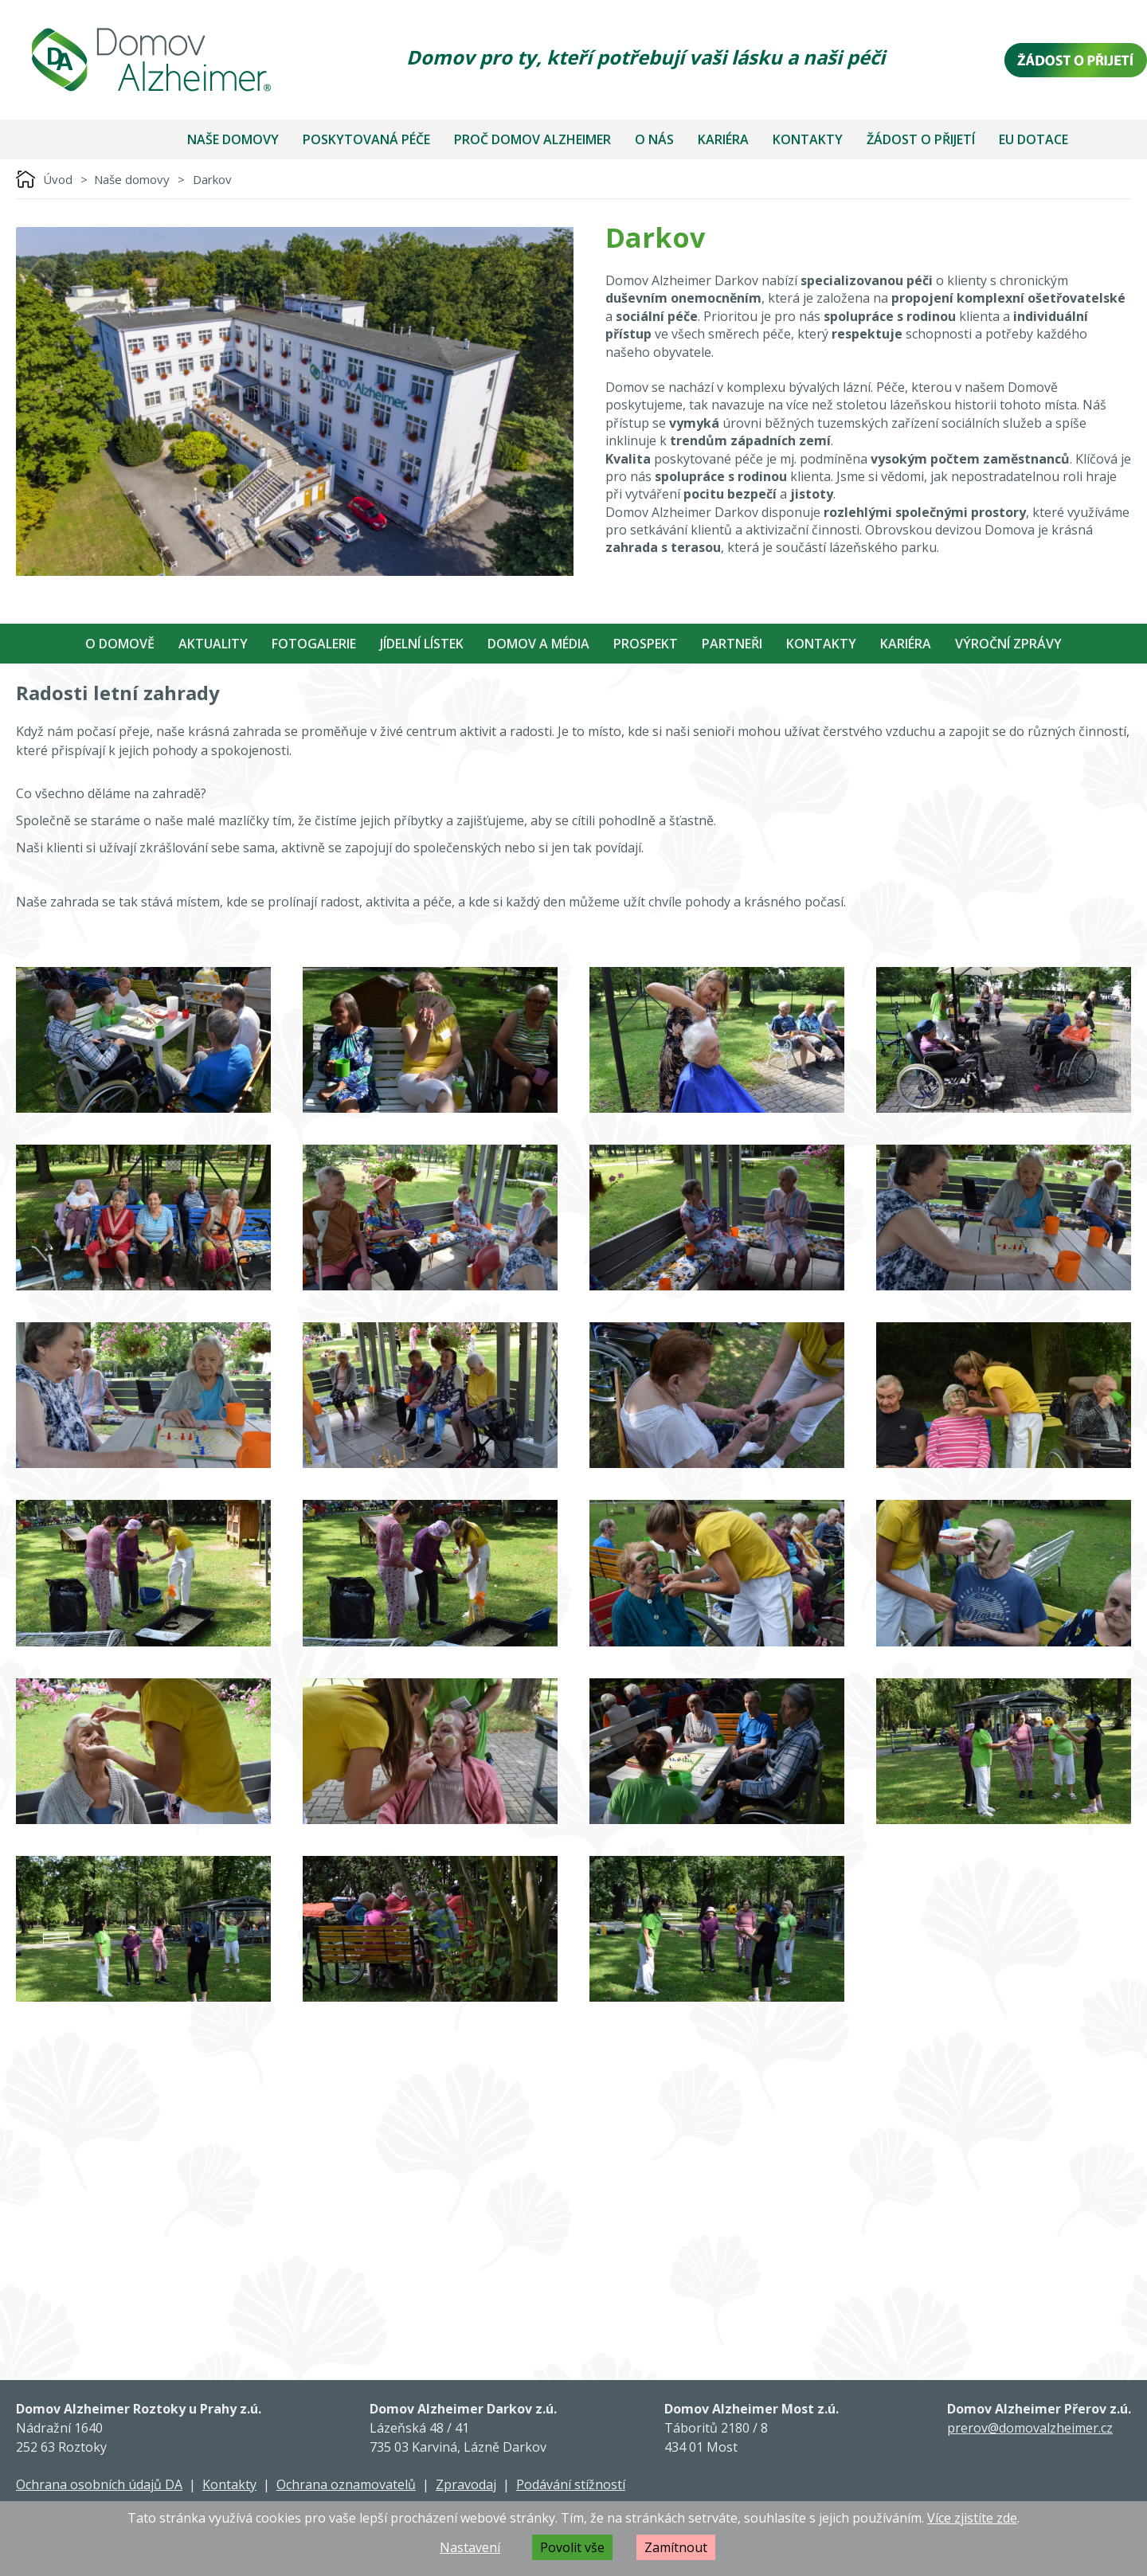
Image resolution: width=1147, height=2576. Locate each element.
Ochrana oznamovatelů (346, 2484)
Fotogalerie (314, 643)
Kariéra (723, 139)
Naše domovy (233, 139)
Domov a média (538, 643)
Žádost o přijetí (921, 139)
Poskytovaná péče (366, 139)
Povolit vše (572, 2547)
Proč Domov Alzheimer (532, 139)
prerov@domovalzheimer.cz (1030, 2428)
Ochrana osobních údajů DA (99, 2484)
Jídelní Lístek (422, 643)
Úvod (57, 179)
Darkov (212, 179)
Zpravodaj (466, 2484)
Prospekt (645, 643)
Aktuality (213, 643)
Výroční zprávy (1008, 643)
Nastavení (470, 2547)
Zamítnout (675, 2547)
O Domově (120, 643)
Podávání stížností (570, 2484)
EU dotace (1033, 139)
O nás (654, 139)
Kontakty (808, 139)
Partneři (732, 643)
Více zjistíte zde (972, 2518)
